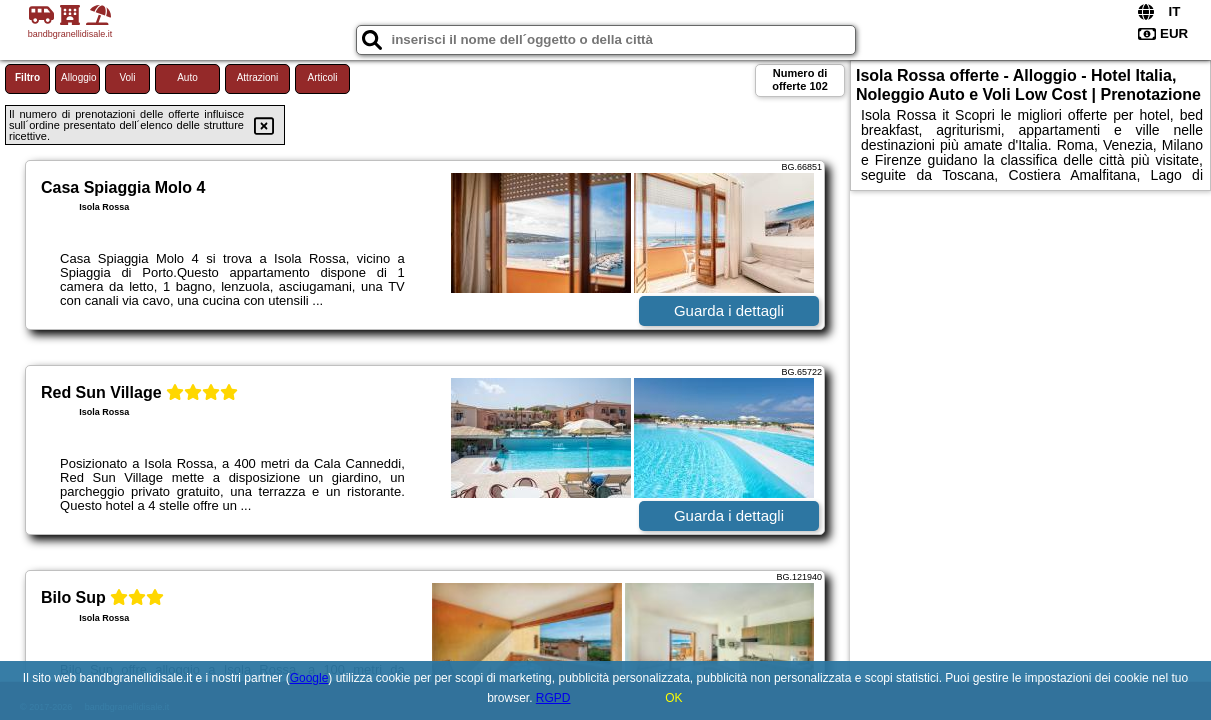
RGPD (553, 698)
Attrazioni (258, 77)
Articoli (322, 77)
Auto (187, 77)
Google (309, 678)
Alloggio (79, 77)
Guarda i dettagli (729, 310)
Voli (127, 77)
